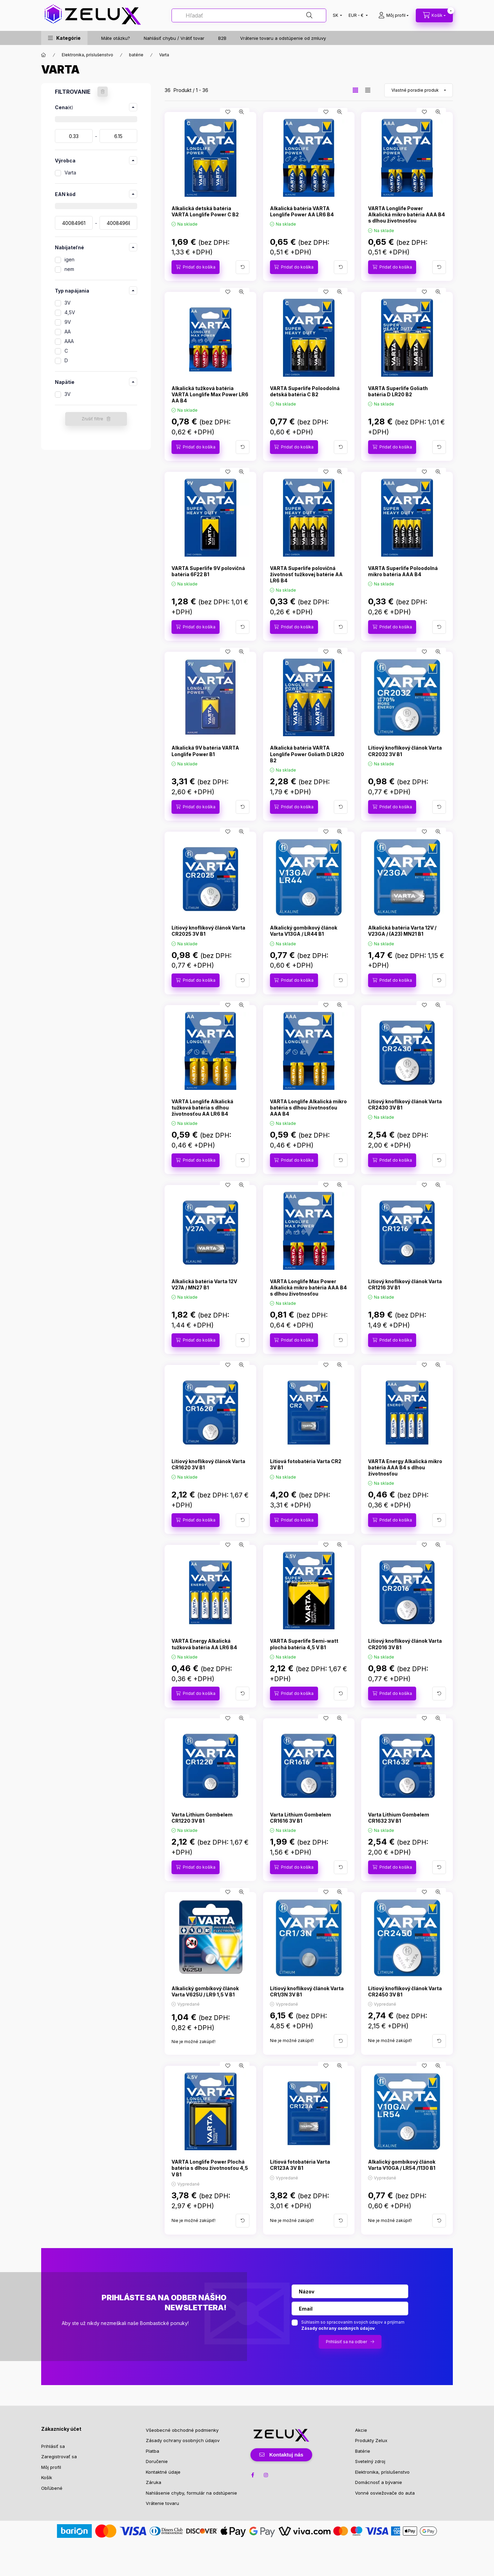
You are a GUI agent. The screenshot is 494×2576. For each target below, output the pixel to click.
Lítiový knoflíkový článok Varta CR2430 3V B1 (405, 1104)
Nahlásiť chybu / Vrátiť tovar (174, 38)
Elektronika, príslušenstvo (87, 54)
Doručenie (157, 2461)
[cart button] (434, 15)
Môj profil (51, 2467)
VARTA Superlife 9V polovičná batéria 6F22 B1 (208, 571)
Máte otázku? (115, 38)
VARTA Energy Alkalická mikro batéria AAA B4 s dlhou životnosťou (405, 1467)
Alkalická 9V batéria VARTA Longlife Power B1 (205, 751)
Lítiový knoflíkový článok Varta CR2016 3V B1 (405, 1644)
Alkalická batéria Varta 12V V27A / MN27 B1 (204, 1284)
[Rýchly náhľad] (241, 112)
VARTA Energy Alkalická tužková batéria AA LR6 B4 (204, 1644)
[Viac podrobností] (242, 267)
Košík (46, 2477)
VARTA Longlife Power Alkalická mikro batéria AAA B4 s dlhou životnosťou (406, 214)
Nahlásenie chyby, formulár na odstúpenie (191, 2493)
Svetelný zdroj (370, 2461)
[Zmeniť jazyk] (336, 15)
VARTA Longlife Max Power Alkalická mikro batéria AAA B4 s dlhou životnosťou (308, 1287)
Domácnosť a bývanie (378, 2482)
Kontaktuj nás (285, 2455)
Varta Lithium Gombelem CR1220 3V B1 (202, 1818)
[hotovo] (118, 136)
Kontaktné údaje (163, 2472)
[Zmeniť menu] (356, 15)
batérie (136, 54)
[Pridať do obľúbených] (228, 112)
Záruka (153, 2482)
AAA (69, 341)
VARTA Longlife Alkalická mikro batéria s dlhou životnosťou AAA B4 (308, 1107)
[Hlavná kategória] (43, 55)
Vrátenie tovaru (162, 2503)
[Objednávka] (418, 90)
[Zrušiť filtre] (102, 92)
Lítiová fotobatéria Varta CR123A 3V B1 (300, 2165)
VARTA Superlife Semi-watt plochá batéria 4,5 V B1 (304, 1644)
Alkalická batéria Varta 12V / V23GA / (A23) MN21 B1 (402, 931)
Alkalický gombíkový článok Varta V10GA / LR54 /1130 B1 (401, 2165)
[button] (64, 38)
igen (69, 259)
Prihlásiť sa (53, 2446)
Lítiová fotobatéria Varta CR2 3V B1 (305, 1464)
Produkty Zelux (371, 2440)
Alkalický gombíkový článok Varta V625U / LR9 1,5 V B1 (205, 1991)
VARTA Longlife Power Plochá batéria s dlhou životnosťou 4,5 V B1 (210, 2168)
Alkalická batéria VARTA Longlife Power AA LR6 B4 (302, 211)
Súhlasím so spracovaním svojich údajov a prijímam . (352, 2325)
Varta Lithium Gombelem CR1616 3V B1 (300, 1818)
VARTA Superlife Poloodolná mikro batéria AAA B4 (403, 571)
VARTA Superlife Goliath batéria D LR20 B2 (398, 391)
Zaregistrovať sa (59, 2456)
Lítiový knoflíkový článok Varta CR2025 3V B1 (208, 931)
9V (67, 322)
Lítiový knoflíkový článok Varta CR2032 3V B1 (405, 751)
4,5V (69, 312)
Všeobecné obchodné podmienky (182, 2430)
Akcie (361, 2430)
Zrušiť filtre (92, 418)
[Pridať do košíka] (196, 267)
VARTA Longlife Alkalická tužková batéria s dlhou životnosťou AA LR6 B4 (202, 1107)
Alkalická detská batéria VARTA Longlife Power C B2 (205, 211)
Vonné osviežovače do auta (385, 2493)
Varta (70, 172)
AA (67, 331)
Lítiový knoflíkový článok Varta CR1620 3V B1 (208, 1464)
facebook (252, 2475)
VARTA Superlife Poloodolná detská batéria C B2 (305, 391)
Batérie (362, 2451)
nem (69, 269)
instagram (266, 2475)
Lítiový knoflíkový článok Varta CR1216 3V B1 (405, 1284)
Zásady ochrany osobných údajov (183, 2440)
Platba (152, 2451)
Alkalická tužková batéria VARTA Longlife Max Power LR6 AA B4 (210, 394)
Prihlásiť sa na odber (346, 2341)
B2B (222, 38)
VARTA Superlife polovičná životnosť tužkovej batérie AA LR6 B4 (306, 574)
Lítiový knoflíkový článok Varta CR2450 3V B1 (405, 1991)
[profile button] (393, 15)
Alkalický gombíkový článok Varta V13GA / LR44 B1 (303, 931)
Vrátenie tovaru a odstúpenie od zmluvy (283, 38)
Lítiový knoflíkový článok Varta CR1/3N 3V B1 (307, 1991)
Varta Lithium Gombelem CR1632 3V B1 (398, 1818)
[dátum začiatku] (74, 136)
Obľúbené (51, 2488)
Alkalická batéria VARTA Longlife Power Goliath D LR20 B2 (307, 754)
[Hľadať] (249, 15)
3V (67, 303)
